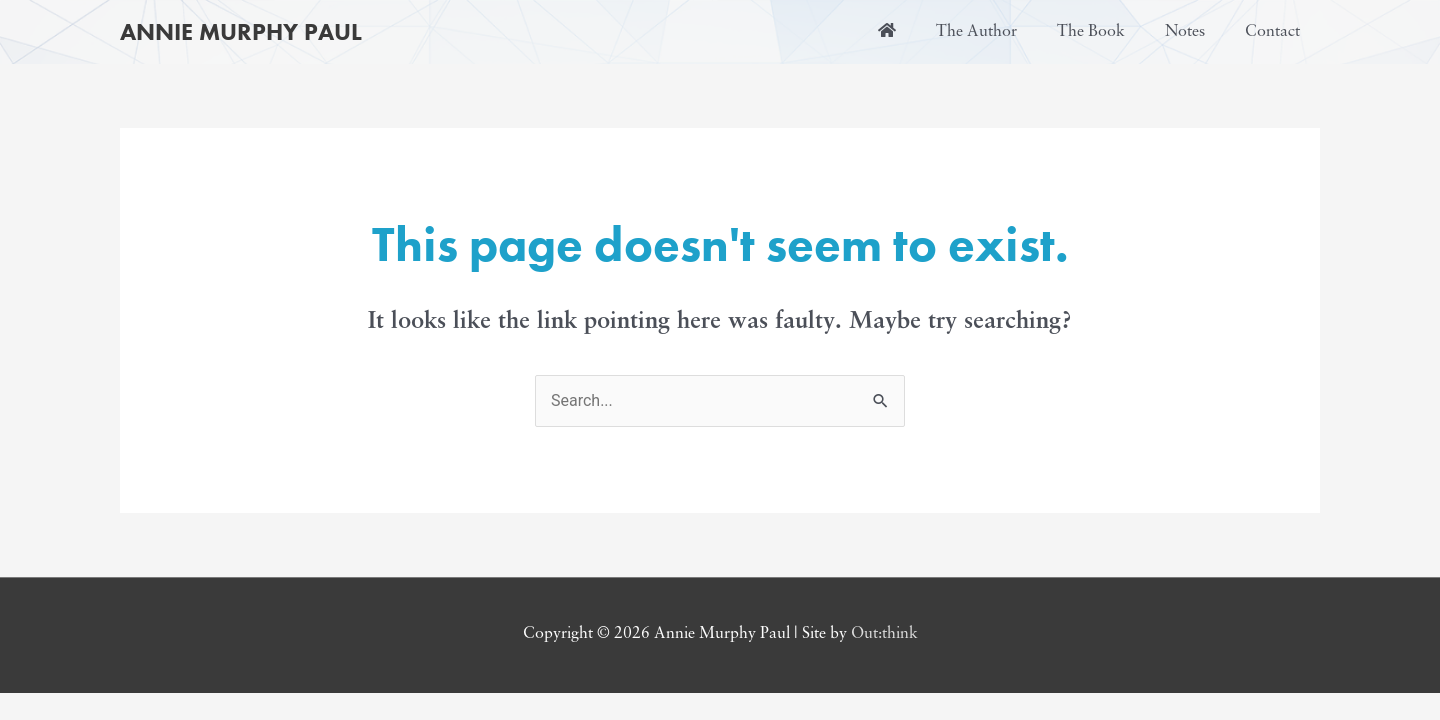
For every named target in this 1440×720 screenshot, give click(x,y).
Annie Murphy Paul (241, 31)
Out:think (884, 634)
